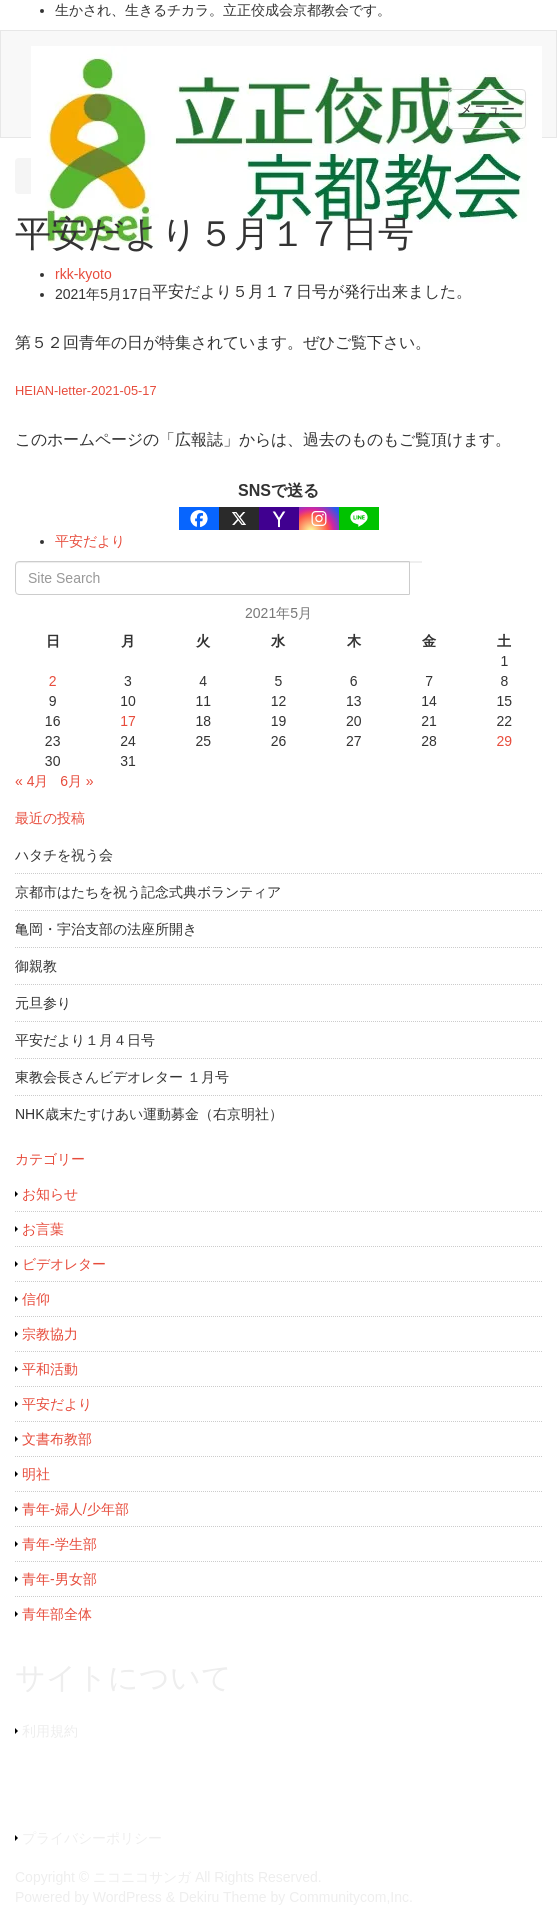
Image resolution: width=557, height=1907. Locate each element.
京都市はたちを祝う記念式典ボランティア (148, 892)
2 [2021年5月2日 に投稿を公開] (53, 681)
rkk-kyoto (83, 274)
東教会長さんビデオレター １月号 (122, 1077)
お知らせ (50, 1194)
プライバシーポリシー (92, 1838)
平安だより (90, 541)
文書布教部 (57, 1439)
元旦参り (43, 1003)
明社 (36, 1474)
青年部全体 (57, 1614)
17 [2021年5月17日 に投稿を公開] (128, 721)
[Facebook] (199, 518)
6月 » (76, 781)
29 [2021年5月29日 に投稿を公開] (505, 741)
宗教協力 (50, 1334)
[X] (239, 518)
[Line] (359, 518)
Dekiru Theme (223, 1897)
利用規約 (50, 1731)
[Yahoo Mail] (279, 518)
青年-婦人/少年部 (75, 1509)
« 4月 (31, 781)
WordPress (127, 1897)
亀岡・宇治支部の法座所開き (106, 929)
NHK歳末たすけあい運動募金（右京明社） (149, 1114)
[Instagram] (319, 518)
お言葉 (43, 1229)
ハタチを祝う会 (64, 855)
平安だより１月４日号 (85, 1040)
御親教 (36, 966)
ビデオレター (64, 1264)
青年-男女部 (59, 1579)
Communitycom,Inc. (351, 1897)
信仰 (36, 1299)
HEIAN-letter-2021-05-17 (86, 390)
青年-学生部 (59, 1544)
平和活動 (50, 1369)
